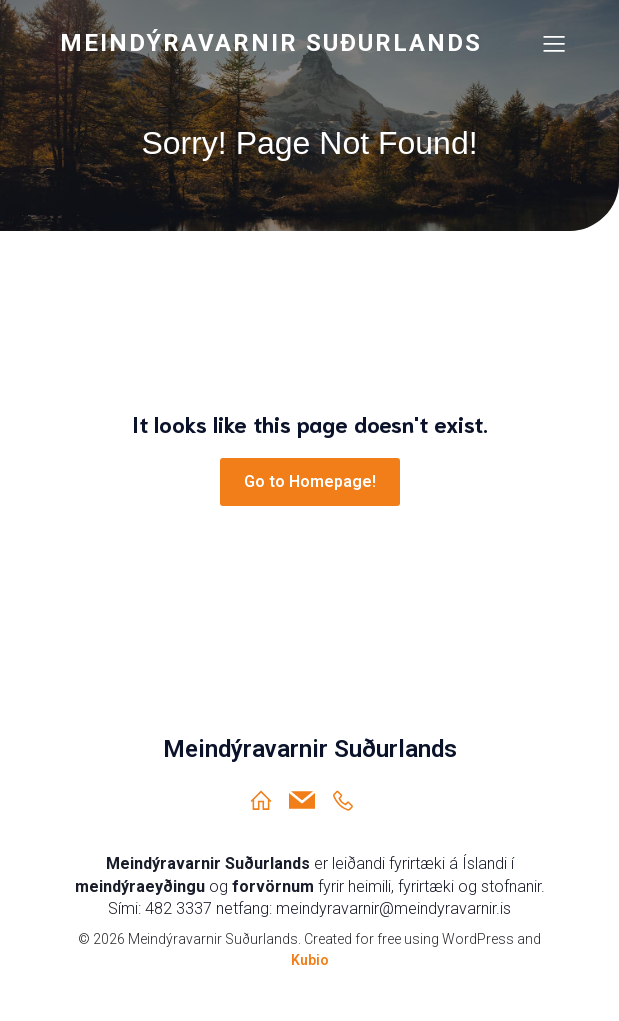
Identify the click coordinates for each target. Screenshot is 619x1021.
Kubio (310, 960)
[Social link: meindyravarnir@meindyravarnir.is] (309, 800)
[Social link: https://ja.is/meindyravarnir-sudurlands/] (350, 800)
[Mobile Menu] (555, 43)
